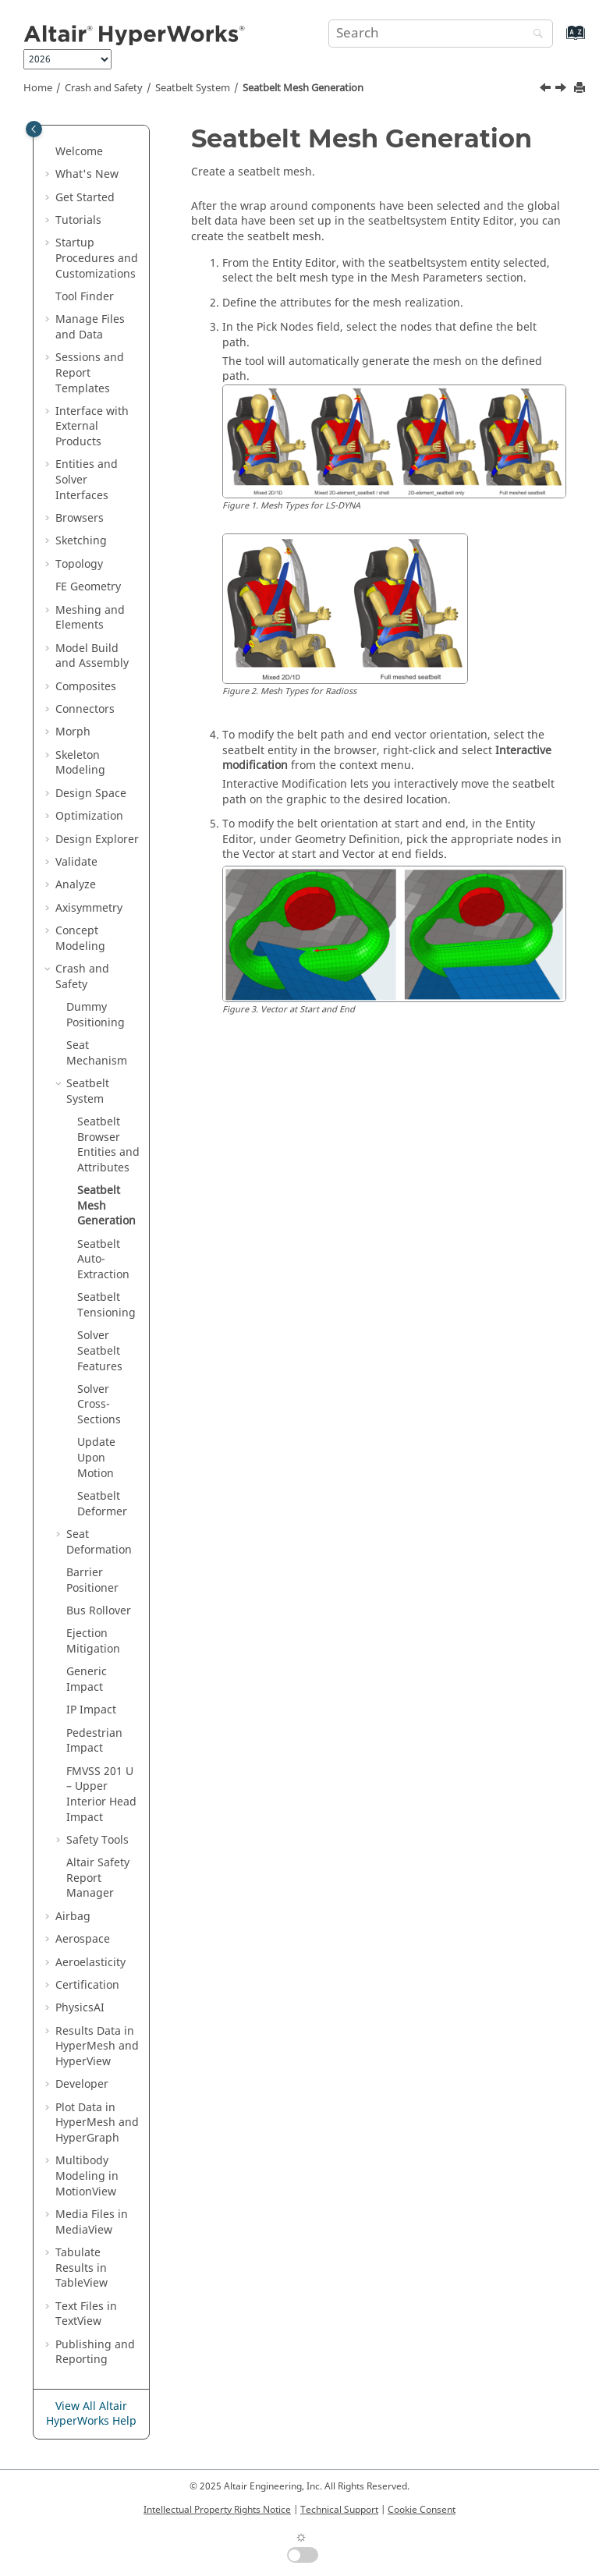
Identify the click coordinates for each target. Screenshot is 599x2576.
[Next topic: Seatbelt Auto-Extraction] (562, 89)
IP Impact (91, 1710)
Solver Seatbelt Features (99, 1350)
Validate (76, 862)
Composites (85, 687)
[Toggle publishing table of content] (34, 129)
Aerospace (82, 1939)
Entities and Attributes (108, 1145)
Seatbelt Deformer (102, 1504)
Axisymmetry (88, 908)
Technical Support (339, 2510)
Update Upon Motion (96, 1457)
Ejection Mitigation (93, 1641)
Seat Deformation (99, 1542)
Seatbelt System (192, 88)
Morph (72, 732)
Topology (79, 564)
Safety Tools (97, 1840)
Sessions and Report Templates (89, 372)
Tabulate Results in (81, 2268)
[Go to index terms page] (558, 40)
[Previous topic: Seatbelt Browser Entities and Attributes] (547, 89)
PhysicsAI (80, 2008)
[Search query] (440, 33)
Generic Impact (86, 1679)
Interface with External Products (92, 426)
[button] (49, 152)
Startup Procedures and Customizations (96, 258)
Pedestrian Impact (94, 1741)
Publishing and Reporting (95, 2353)
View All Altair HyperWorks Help (91, 2414)
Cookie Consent (421, 2510)
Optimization (89, 816)
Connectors (85, 709)
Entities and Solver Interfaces (86, 479)
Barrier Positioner (92, 1580)
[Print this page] (581, 88)
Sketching (81, 541)
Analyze (75, 885)
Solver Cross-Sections (99, 1404)
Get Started (85, 198)
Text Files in (86, 2314)
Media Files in (91, 2222)
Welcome (79, 152)
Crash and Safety (104, 88)
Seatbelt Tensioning (106, 1305)
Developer (81, 2084)
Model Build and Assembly (92, 656)
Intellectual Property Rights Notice (217, 2510)
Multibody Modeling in (87, 2176)
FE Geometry (88, 587)
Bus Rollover (98, 1611)
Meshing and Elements (90, 618)
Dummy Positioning (95, 1015)
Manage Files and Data (90, 327)
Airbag (72, 1916)
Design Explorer (97, 839)
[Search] (534, 34)
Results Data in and (97, 2046)
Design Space (90, 793)
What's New (87, 174)
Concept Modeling (80, 939)
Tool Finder (84, 297)
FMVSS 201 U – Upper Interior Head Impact (101, 1794)
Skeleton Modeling (80, 763)
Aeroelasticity (90, 1962)
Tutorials (78, 220)
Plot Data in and (97, 2122)
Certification (87, 1985)
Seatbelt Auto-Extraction (103, 1259)
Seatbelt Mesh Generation (303, 88)
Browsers (79, 518)
